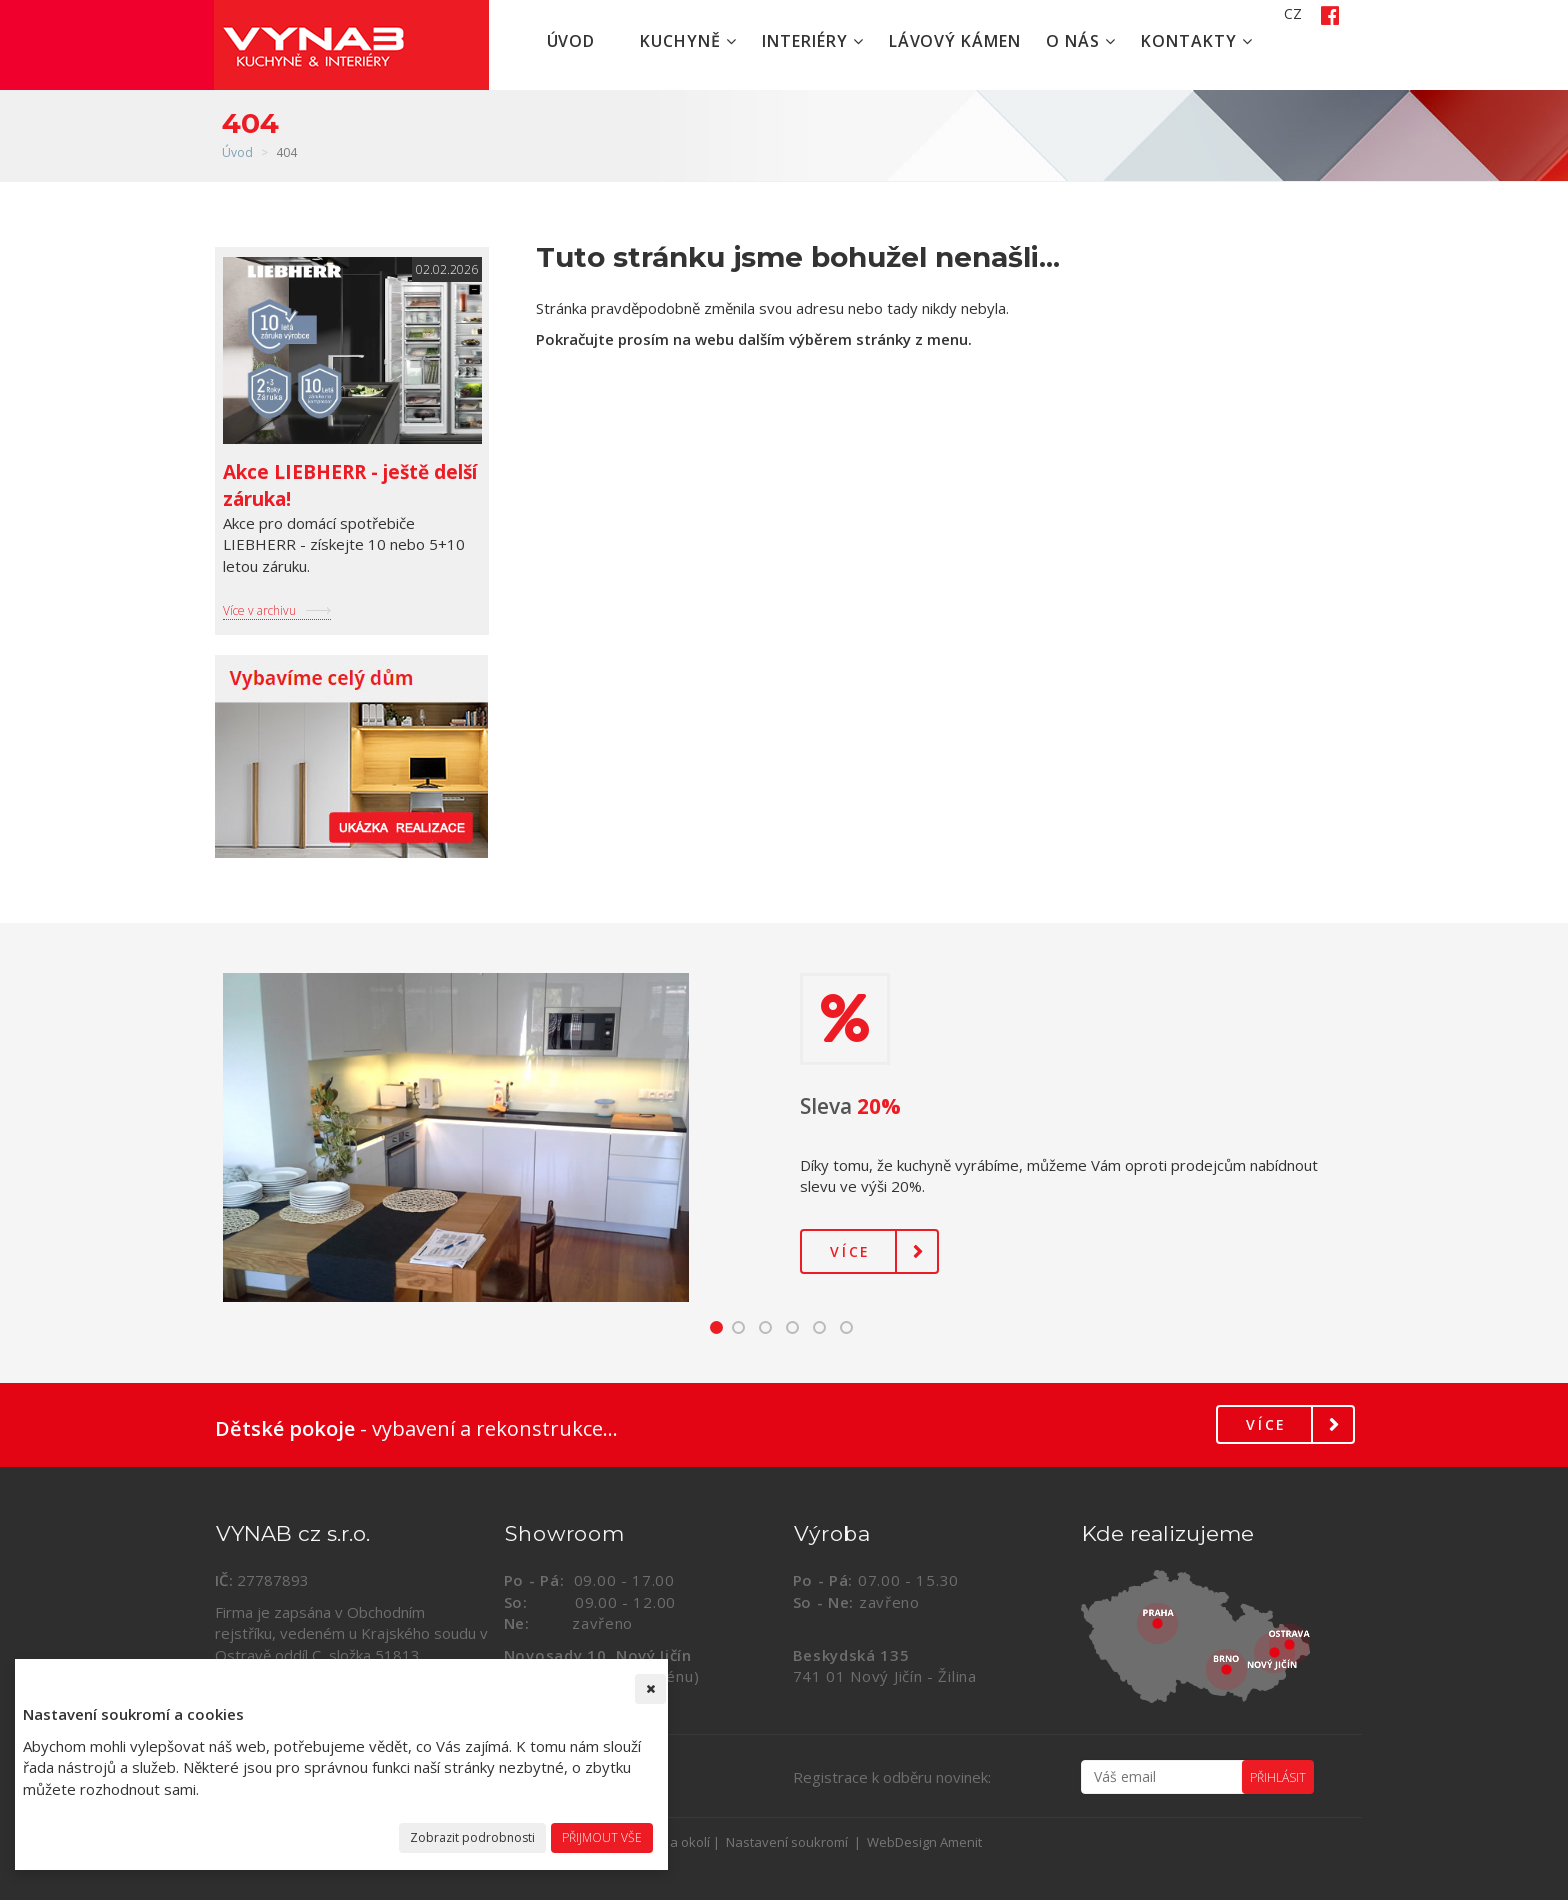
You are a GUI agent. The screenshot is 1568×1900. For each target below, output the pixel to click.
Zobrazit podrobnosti (472, 1837)
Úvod (571, 41)
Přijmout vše (602, 1837)
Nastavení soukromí (787, 1842)
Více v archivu (259, 610)
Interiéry (813, 41)
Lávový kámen (955, 41)
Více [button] (850, 1251)
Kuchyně (688, 41)
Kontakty (1197, 41)
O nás (1081, 41)
